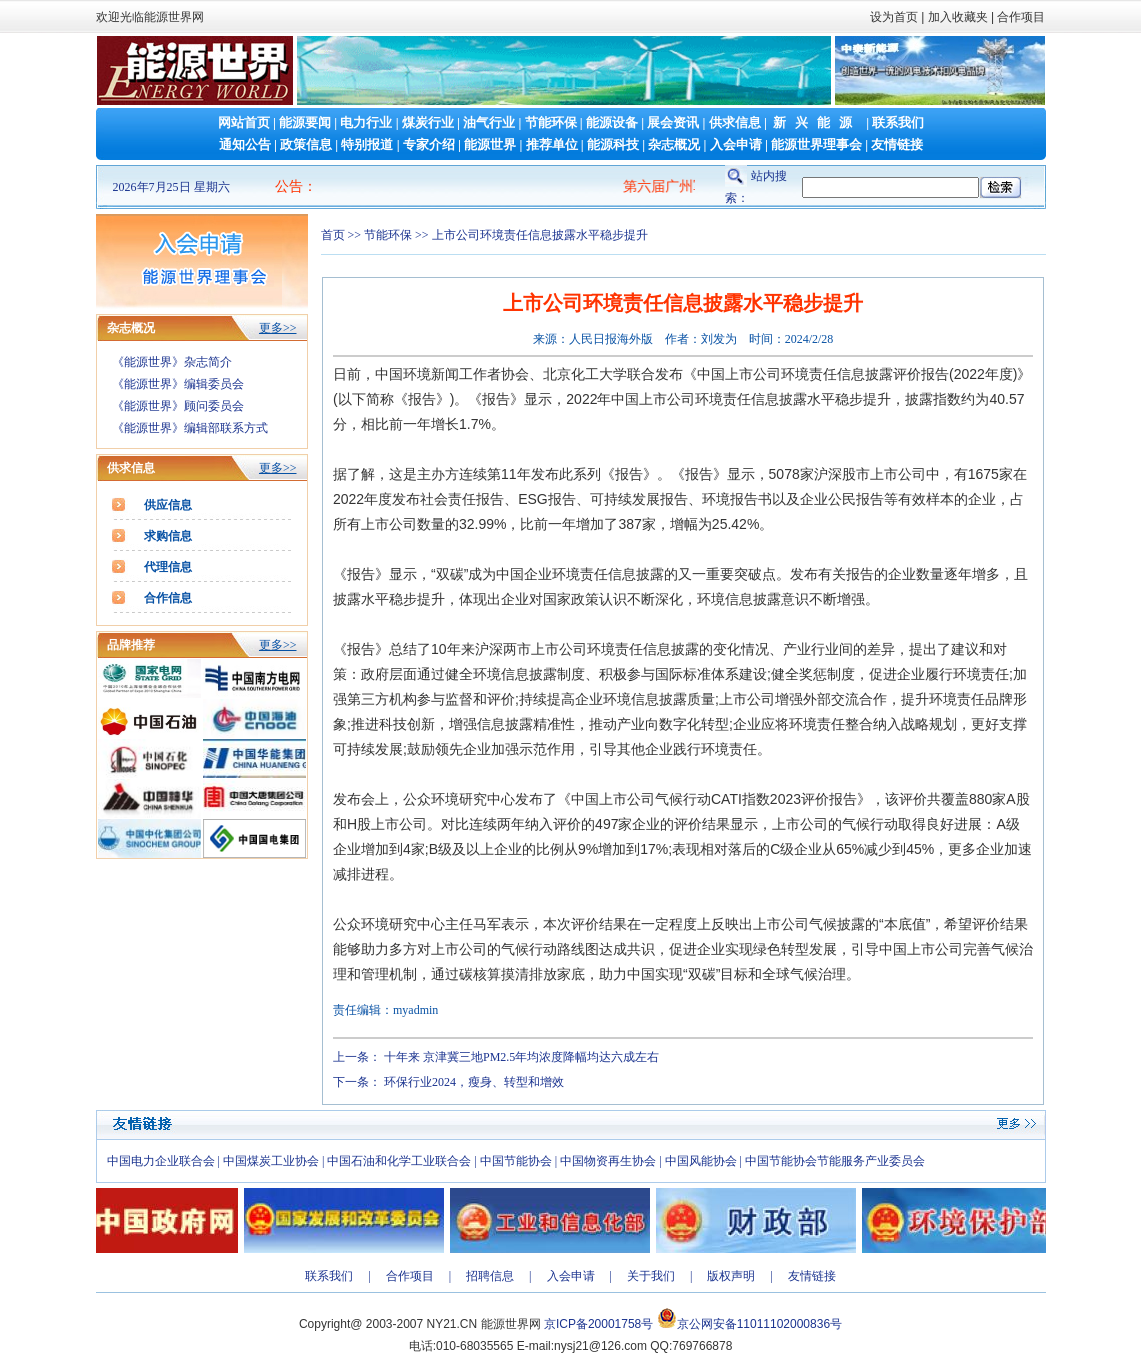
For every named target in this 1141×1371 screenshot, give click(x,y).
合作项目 (1019, 17)
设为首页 (894, 17)
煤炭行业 (428, 122)
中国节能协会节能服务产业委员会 (835, 1161)
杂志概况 (674, 144)
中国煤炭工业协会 (271, 1161)
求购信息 (168, 536)
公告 (289, 186)
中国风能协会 (701, 1161)
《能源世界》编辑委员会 (178, 384)
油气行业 (489, 122)
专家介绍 (429, 144)
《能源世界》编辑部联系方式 (190, 428)
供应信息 (168, 505)
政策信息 (306, 144)
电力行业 (366, 122)
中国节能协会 (516, 1161)
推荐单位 (552, 144)
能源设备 (612, 122)
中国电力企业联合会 (161, 1161)
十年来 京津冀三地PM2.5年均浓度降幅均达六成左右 (521, 1057)
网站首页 (244, 122)
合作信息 (168, 598)
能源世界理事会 (816, 144)
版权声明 (731, 1276)
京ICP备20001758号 (598, 1324)
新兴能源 (817, 122)
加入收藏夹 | (961, 17)
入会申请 (736, 144)
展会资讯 (673, 122)
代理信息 (168, 567)
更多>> (278, 328)
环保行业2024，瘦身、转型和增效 (474, 1082)
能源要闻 (305, 122)
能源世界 (490, 144)
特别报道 (367, 144)
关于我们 (651, 1276)
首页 (333, 235)
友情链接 (897, 144)
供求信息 (735, 122)
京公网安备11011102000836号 (759, 1324)
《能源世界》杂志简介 (172, 362)
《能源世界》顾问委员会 (178, 406)
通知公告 (245, 144)
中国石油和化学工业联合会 (399, 1161)
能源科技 (613, 144)
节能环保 (551, 122)
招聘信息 (490, 1276)
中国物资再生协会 (608, 1161)
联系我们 (898, 122)
